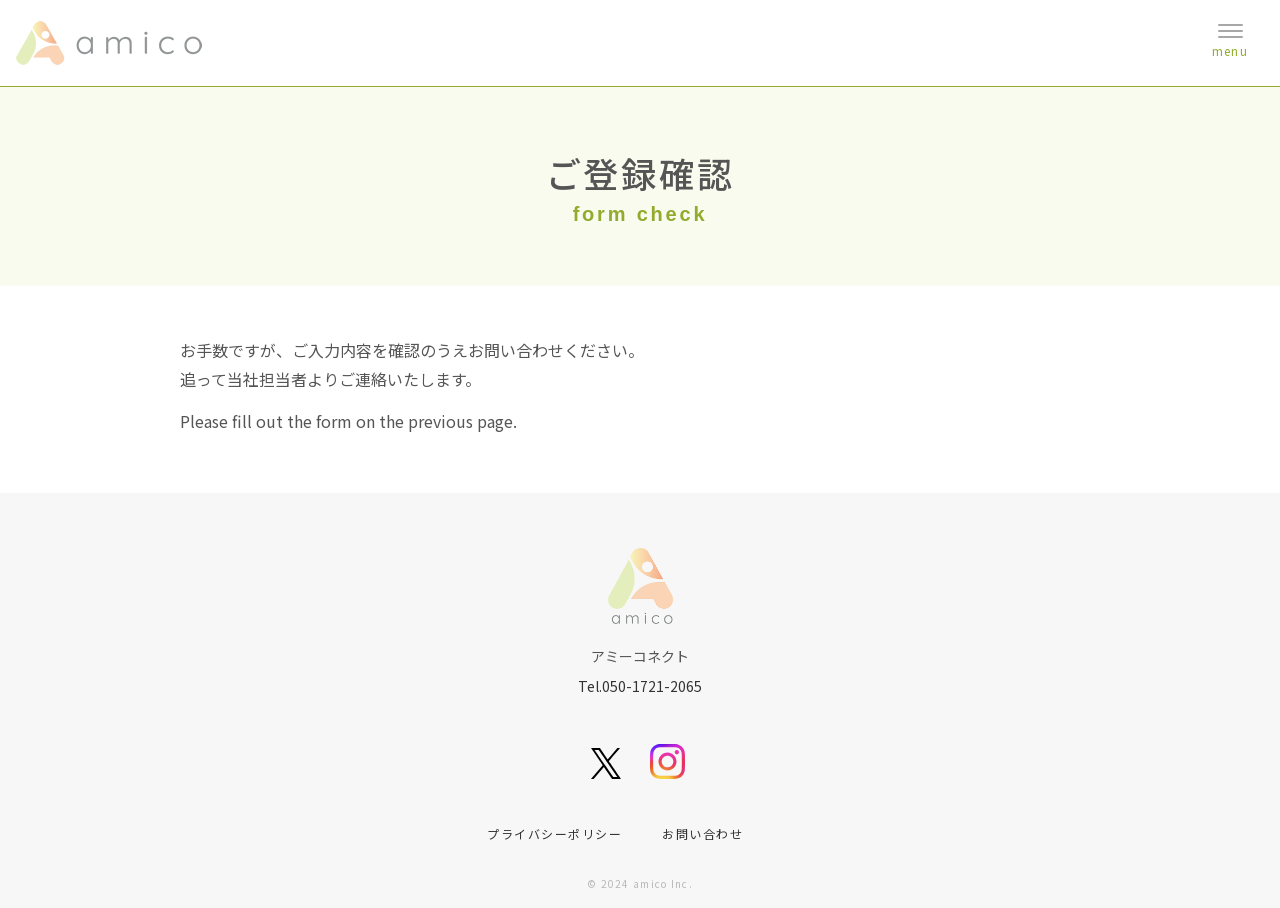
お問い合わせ (702, 833)
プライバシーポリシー (554, 833)
